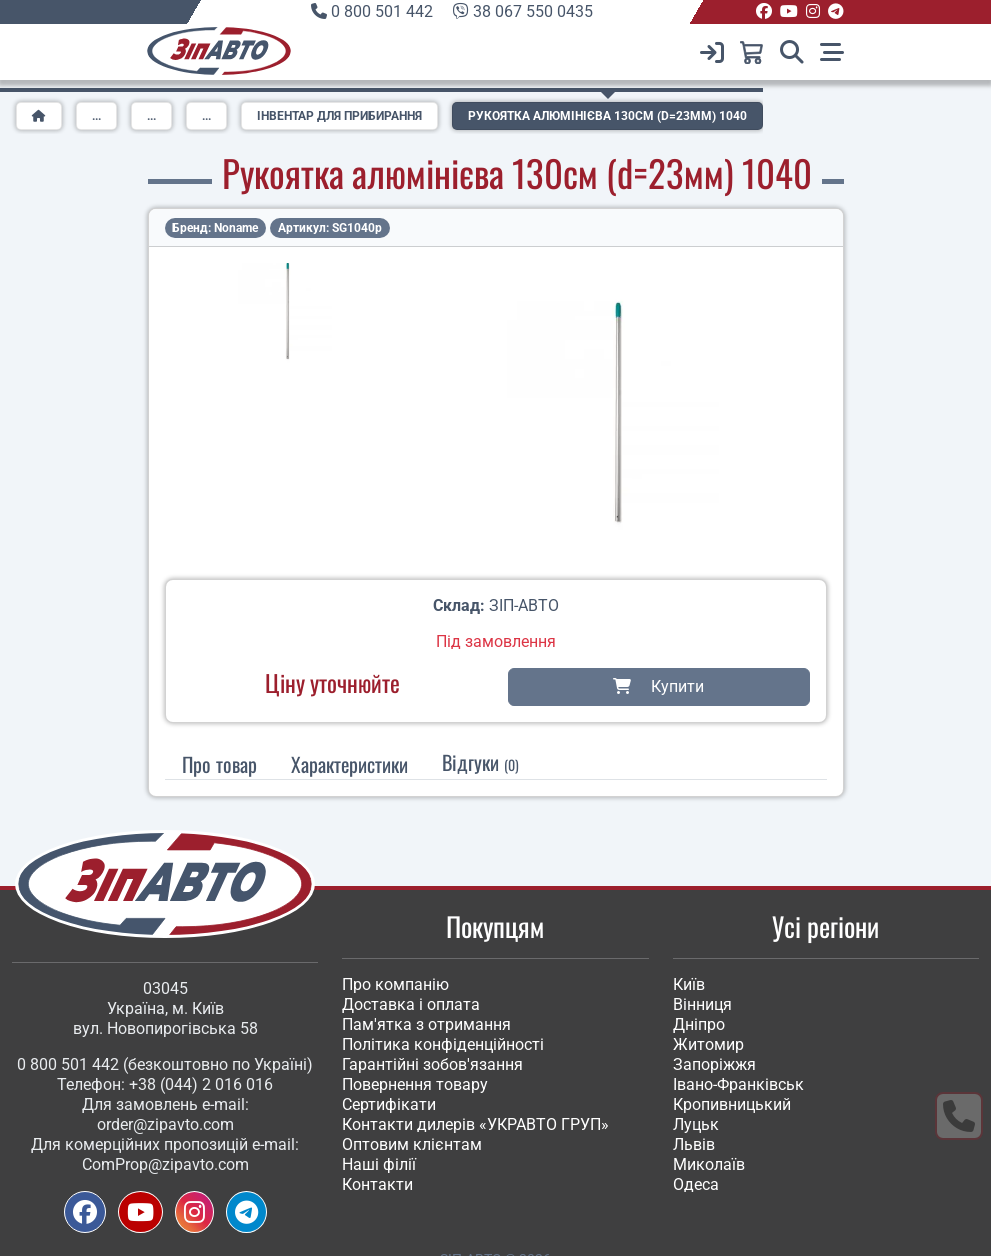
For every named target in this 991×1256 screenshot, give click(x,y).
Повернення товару (415, 1084)
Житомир (708, 1044)
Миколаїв (709, 1164)
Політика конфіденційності (443, 1044)
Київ (689, 984)
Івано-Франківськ (738, 1084)
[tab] (349, 763)
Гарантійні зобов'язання (432, 1064)
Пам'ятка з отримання (426, 1024)
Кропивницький (732, 1104)
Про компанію (395, 984)
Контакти (377, 1184)
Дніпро (699, 1024)
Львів (694, 1144)
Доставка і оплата (411, 1004)
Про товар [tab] (219, 764)
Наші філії (379, 1164)
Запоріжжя (714, 1064)
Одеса (696, 1184)
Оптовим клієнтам (412, 1144)
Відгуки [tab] (480, 762)
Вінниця (702, 1004)
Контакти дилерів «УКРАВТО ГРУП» (475, 1124)
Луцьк (696, 1124)
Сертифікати (389, 1104)
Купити (658, 686)
